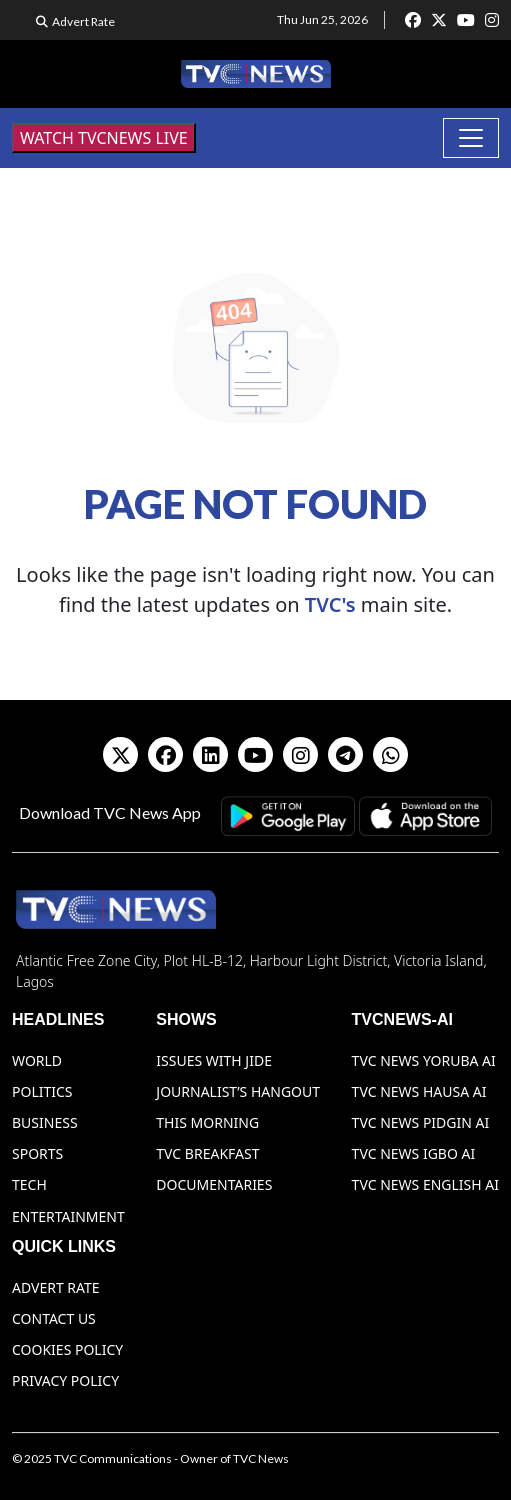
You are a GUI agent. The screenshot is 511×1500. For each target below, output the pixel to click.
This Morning (207, 1122)
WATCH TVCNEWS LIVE (104, 138)
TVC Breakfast (207, 1153)
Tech (29, 1184)
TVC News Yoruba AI (424, 1060)
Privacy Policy (65, 1380)
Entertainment (68, 1216)
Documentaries (214, 1184)
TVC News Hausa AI (419, 1091)
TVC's (330, 604)
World (37, 1060)
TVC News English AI (425, 1184)
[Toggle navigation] (471, 138)
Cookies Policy (67, 1349)
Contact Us (54, 1318)
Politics (42, 1091)
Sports (37, 1153)
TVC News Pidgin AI (421, 1122)
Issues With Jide (214, 1060)
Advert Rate (83, 21)
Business (45, 1122)
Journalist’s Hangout (238, 1091)
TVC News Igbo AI (414, 1153)
